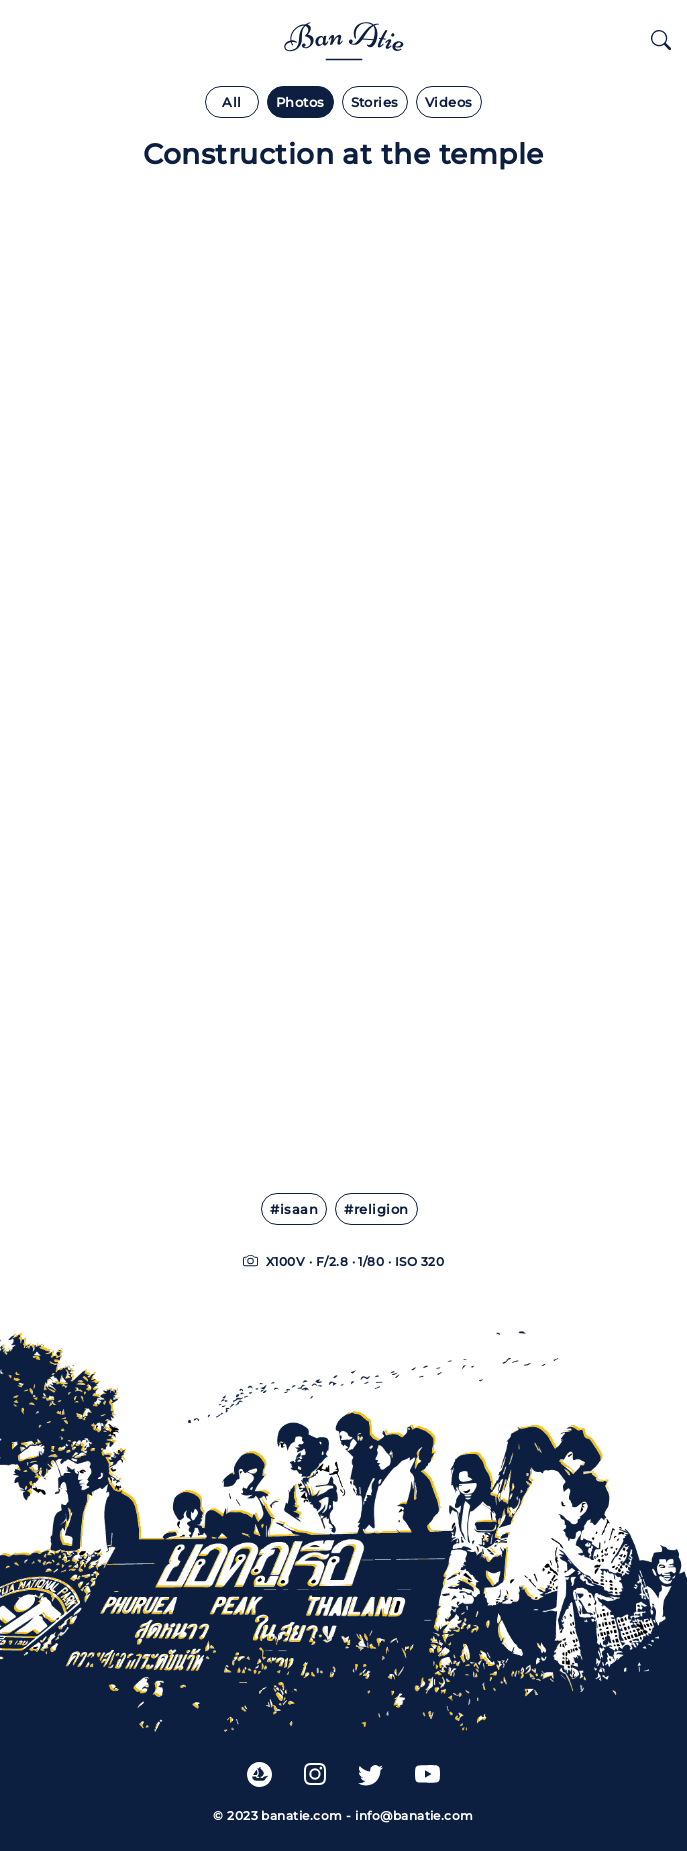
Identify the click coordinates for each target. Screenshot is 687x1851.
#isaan (294, 1209)
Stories (375, 102)
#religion (376, 1209)
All (231, 102)
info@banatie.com (414, 1815)
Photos (300, 102)
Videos (449, 102)
